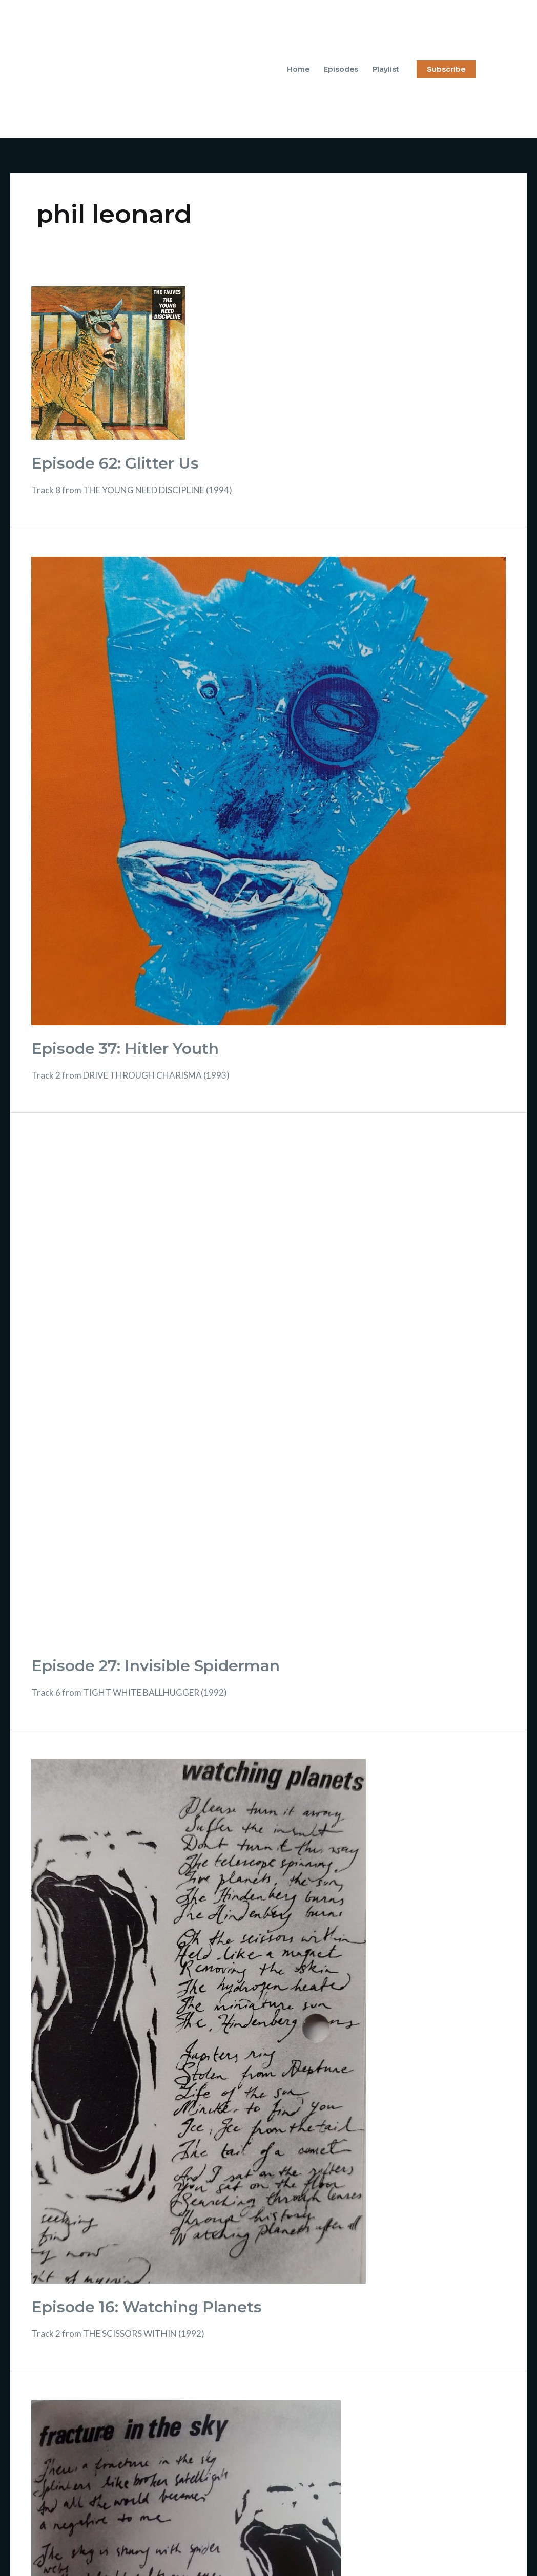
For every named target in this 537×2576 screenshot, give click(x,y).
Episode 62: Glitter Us (115, 463)
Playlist (386, 69)
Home (298, 69)
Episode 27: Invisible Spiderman (155, 1665)
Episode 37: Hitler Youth (125, 1048)
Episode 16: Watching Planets (146, 2306)
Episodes (341, 69)
